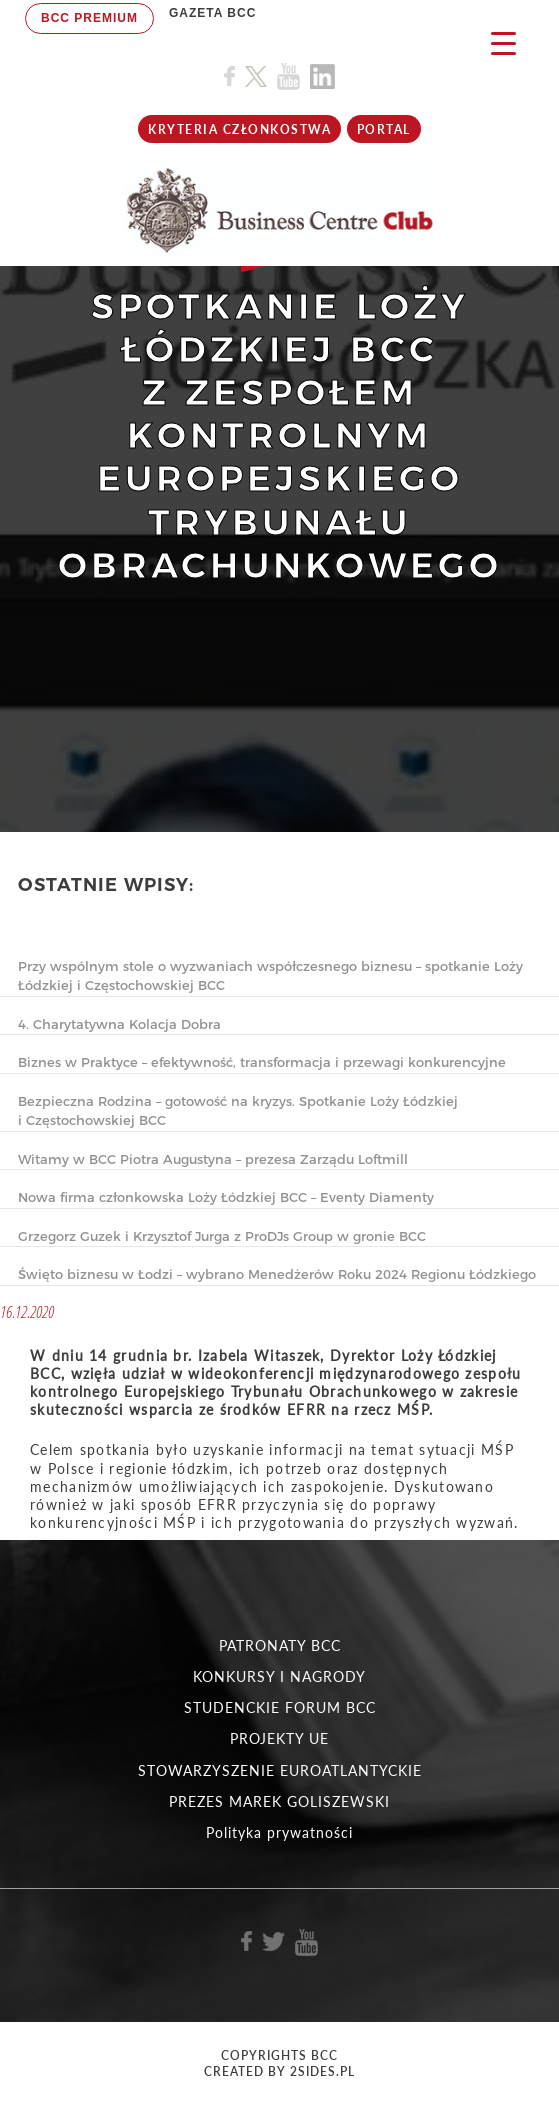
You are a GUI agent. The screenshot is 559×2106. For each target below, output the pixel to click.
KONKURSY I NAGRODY (279, 1676)
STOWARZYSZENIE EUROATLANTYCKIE (280, 1770)
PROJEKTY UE (279, 1738)
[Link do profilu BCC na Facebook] (229, 76)
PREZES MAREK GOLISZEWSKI (279, 1801)
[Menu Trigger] (503, 42)
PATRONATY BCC (280, 1645)
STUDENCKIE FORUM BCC (280, 1707)
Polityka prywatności (279, 1832)
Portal (384, 129)
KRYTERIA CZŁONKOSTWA (239, 129)
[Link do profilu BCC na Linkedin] (322, 76)
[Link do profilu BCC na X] (256, 77)
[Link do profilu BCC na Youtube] (288, 76)
